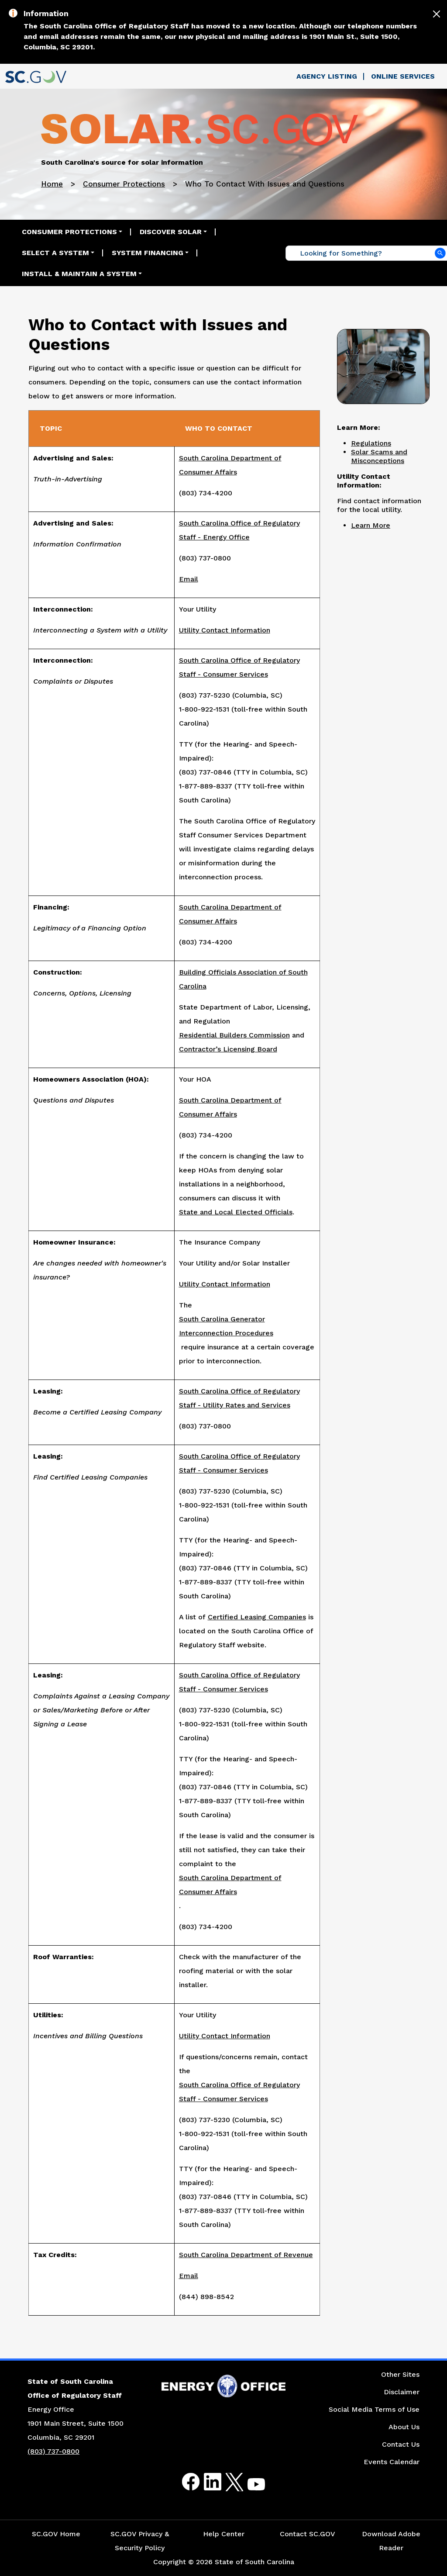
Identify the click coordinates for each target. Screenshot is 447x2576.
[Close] (436, 14)
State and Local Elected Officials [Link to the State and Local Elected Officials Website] (235, 1212)
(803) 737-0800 (53, 2451)
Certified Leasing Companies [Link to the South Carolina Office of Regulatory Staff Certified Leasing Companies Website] (257, 1617)
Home (52, 184)
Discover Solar (171, 232)
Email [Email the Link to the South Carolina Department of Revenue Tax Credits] (188, 2276)
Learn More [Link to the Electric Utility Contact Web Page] (370, 525)
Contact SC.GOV (307, 2534)
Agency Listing (326, 76)
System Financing (147, 253)
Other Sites (400, 2374)
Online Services (403, 76)
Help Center (223, 2534)
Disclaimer (401, 2392)
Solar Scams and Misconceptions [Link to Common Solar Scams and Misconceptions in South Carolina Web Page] (379, 456)
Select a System (55, 253)
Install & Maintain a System (79, 274)
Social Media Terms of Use (374, 2409)
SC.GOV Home (56, 2534)
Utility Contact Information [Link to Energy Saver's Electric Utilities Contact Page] (224, 2036)
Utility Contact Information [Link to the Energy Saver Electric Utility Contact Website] (224, 630)
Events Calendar (391, 2462)
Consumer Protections (124, 184)
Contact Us (400, 2444)
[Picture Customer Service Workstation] (383, 365)
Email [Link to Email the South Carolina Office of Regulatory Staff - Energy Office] (188, 579)
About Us (404, 2427)
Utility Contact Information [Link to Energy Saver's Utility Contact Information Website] (224, 1284)
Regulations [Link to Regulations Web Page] (371, 443)
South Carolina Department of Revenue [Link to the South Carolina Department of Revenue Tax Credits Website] (246, 2255)
